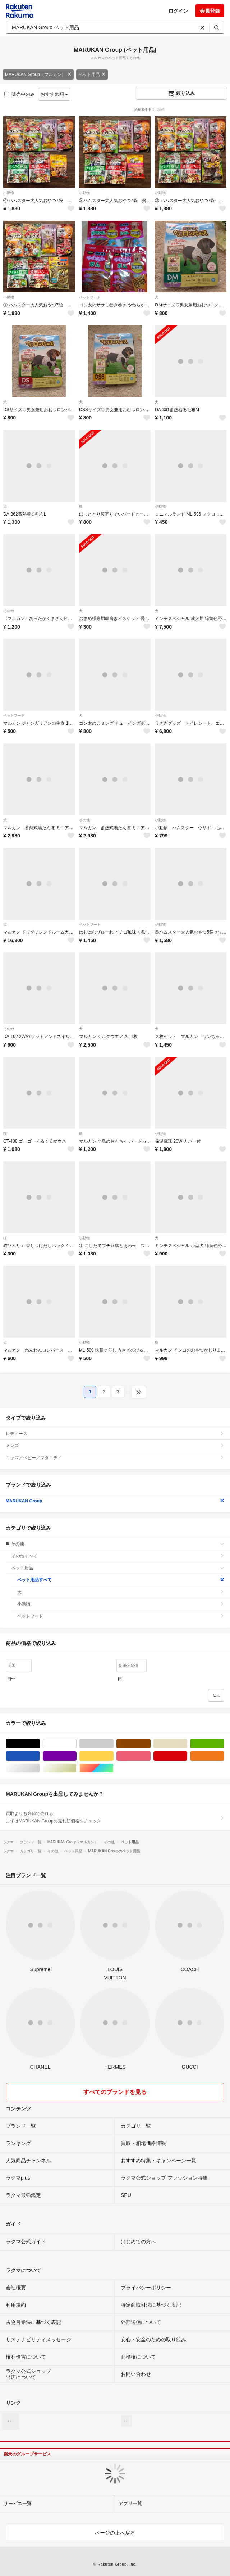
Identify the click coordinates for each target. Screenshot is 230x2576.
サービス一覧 (18, 2503)
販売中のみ (19, 94)
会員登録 (210, 11)
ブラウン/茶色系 (150, 1743)
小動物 (8, 193)
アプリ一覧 (130, 2503)
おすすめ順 (54, 94)
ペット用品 (92, 74)
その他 (8, 611)
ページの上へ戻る (115, 2533)
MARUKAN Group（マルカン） (38, 74)
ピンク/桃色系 (150, 1756)
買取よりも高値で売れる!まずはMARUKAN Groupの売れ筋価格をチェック (115, 1817)
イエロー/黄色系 (113, 1756)
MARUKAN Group (115, 1500)
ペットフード (90, 297)
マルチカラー (113, 1768)
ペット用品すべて (120, 1579)
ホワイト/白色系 (76, 1743)
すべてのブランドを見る (115, 2092)
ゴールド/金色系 (76, 1768)
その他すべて (118, 1556)
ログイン (178, 11)
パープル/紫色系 (76, 1756)
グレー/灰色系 (113, 1743)
